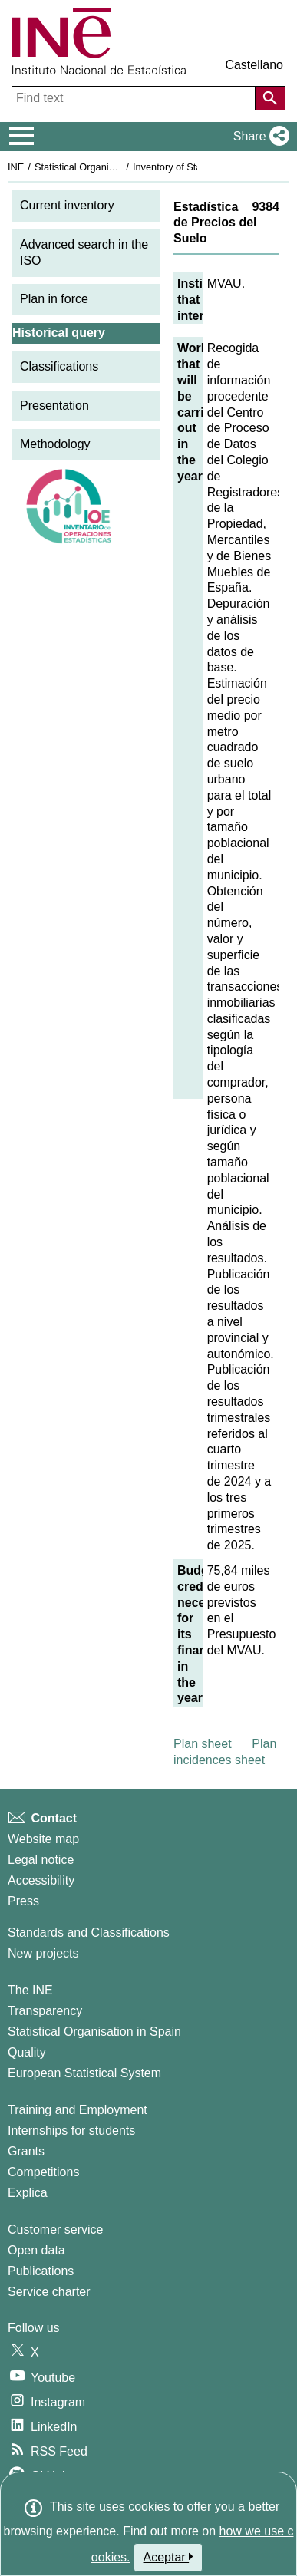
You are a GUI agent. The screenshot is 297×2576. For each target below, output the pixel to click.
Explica (28, 2192)
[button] (258, 136)
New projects (43, 1953)
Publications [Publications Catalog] (41, 2271)
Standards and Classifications (89, 1932)
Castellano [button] (254, 64)
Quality (27, 2052)
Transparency (45, 2010)
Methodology (55, 443)
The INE (30, 1990)
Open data (36, 2250)
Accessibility (41, 1880)
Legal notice (41, 1859)
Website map (43, 1838)
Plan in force (54, 298)
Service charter (49, 2291)
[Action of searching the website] (270, 98)
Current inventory (67, 205)
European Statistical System (84, 2073)
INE (16, 167)
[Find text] (135, 98)
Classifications (59, 366)
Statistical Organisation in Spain (104, 167)
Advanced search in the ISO (84, 252)
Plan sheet (202, 1743)
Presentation (54, 405)
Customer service (55, 2229)
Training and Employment (77, 2109)
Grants (26, 2151)
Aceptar (168, 2557)
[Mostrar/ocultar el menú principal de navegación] (22, 136)
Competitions (43, 2172)
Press (23, 1901)
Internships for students (71, 2130)
